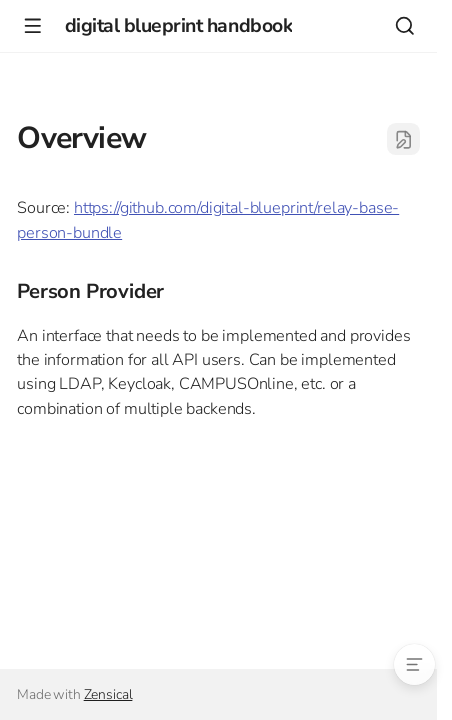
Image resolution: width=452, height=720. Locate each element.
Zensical (108, 694)
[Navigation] (32, 25)
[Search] (404, 25)
